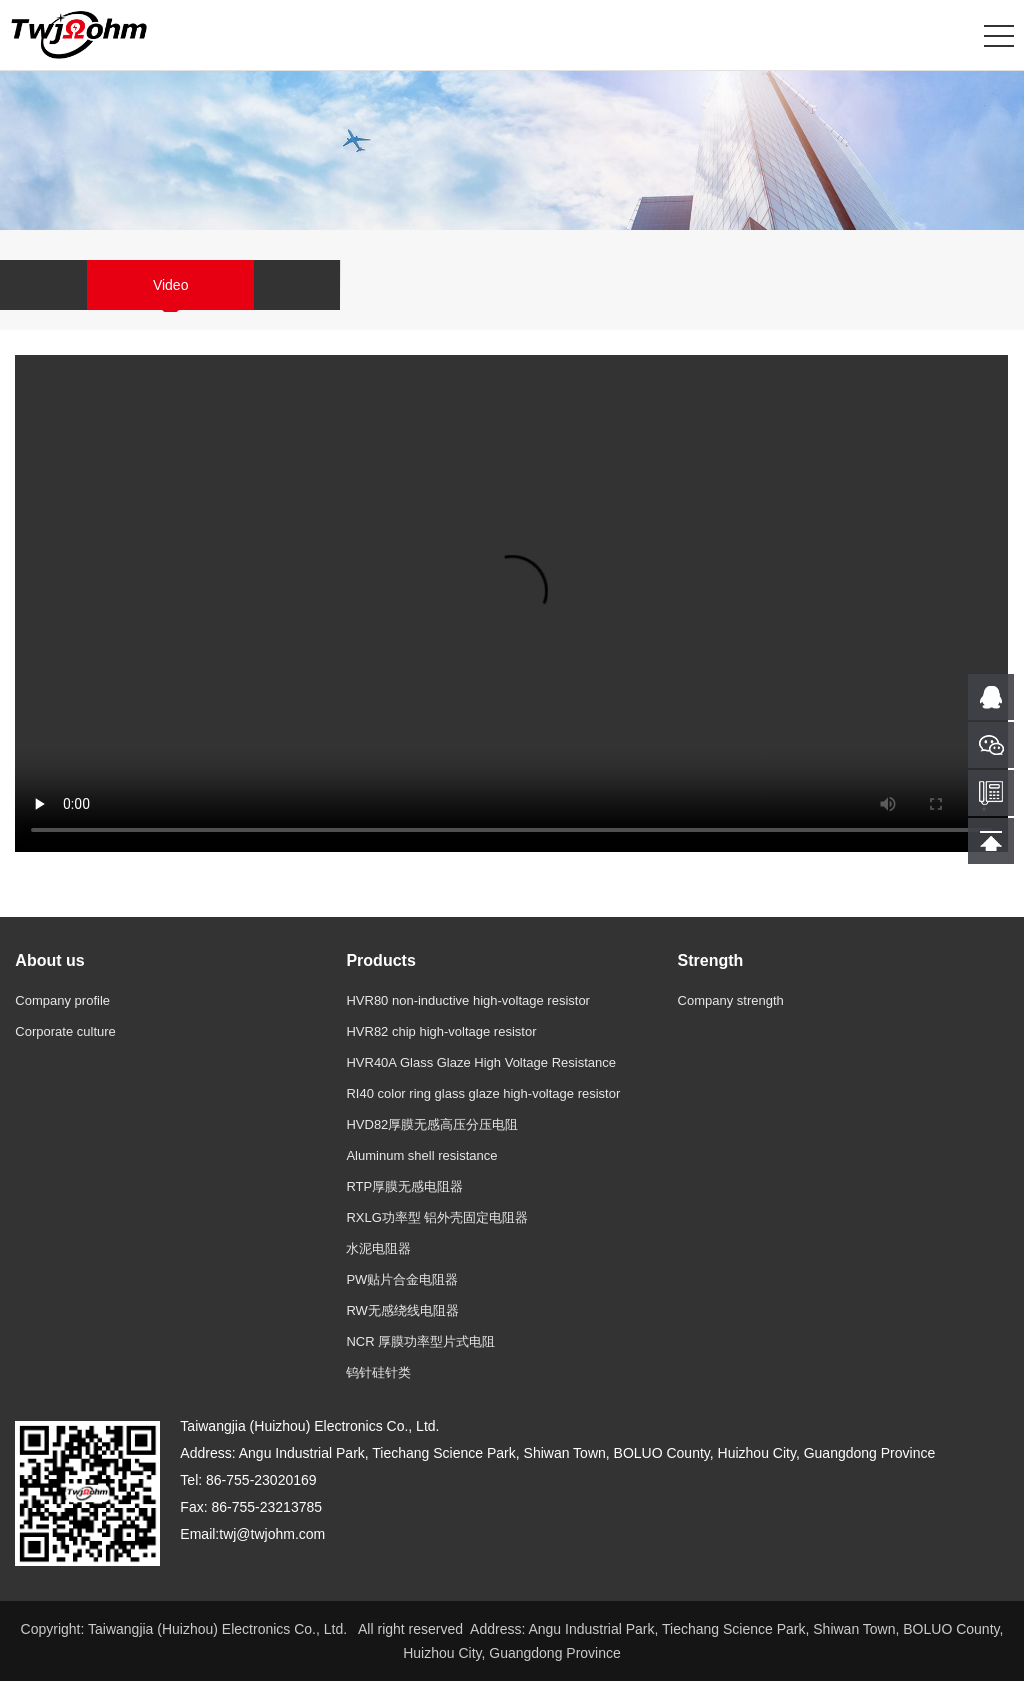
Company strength (731, 1000)
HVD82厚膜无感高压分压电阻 (432, 1124)
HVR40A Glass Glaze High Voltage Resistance (481, 1062)
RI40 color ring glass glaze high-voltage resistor (483, 1093)
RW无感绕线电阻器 (402, 1310)
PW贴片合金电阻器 (402, 1279)
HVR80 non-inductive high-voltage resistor (468, 1000)
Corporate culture (65, 1031)
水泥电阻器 (378, 1248)
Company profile (62, 1000)
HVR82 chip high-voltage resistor (441, 1031)
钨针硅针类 (378, 1372)
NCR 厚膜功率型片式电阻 (420, 1341)
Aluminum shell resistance (421, 1155)
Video (171, 285)
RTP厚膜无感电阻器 (404, 1186)
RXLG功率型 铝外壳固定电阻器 (437, 1217)
